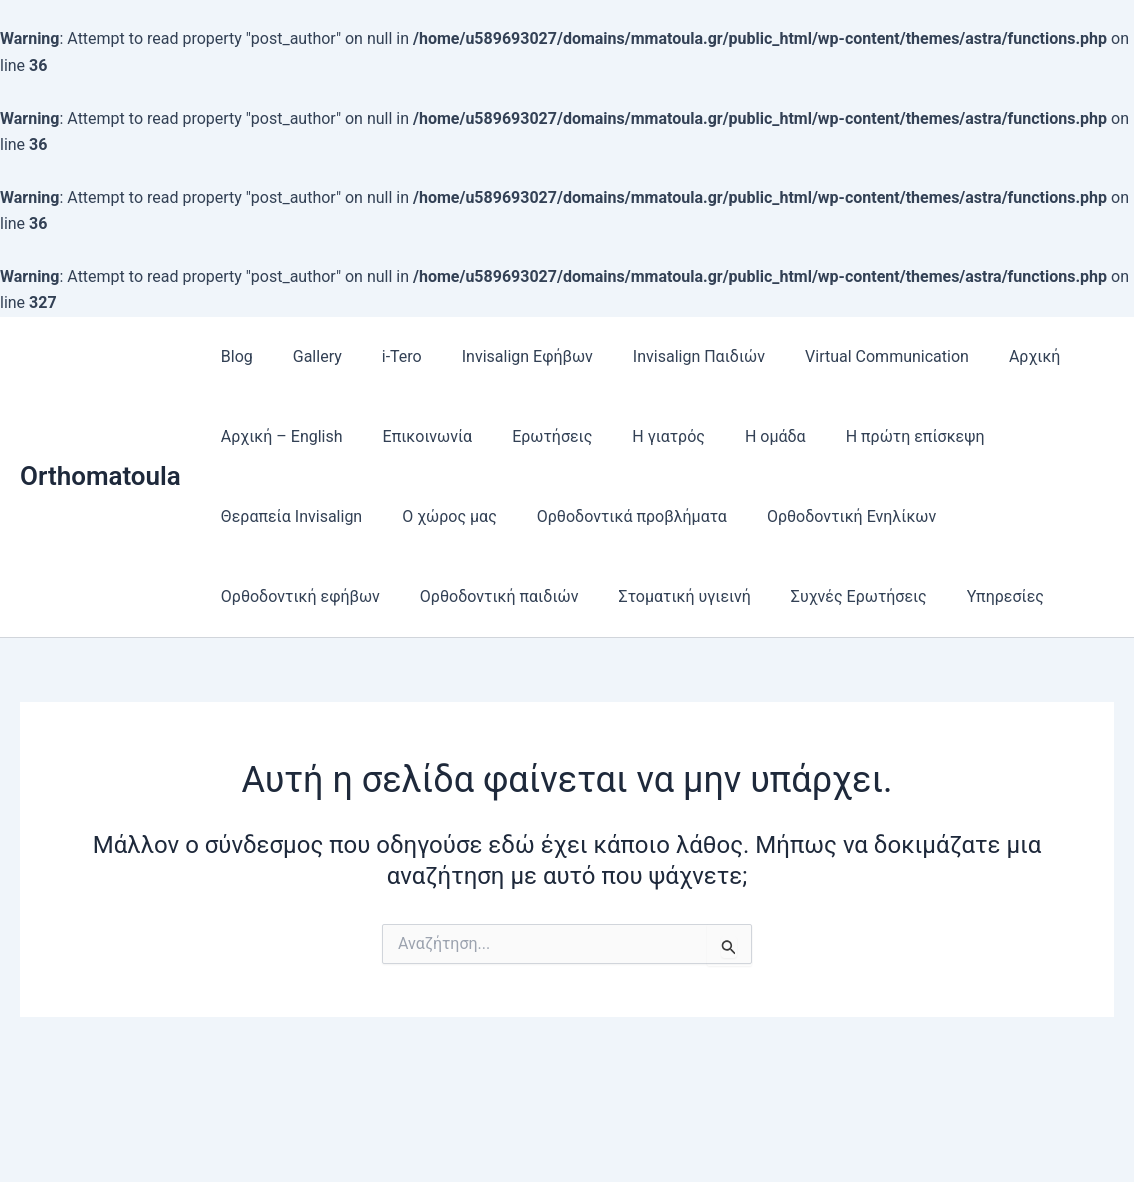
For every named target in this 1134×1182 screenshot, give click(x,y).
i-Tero (382, 356)
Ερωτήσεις (532, 436)
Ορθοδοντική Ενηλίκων (823, 516)
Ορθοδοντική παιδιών (487, 596)
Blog (233, 356)
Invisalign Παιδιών (663, 356)
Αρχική (983, 356)
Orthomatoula (100, 476)
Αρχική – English (278, 436)
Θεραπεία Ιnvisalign (287, 516)
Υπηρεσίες (969, 596)
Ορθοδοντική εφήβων (296, 596)
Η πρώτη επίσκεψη (871, 436)
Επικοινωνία (416, 436)
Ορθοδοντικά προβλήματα (612, 516)
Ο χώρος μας (437, 516)
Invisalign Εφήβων (499, 356)
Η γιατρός (640, 436)
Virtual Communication (843, 356)
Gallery (305, 356)
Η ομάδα (739, 436)
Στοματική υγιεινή (665, 596)
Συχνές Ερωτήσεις (831, 596)
